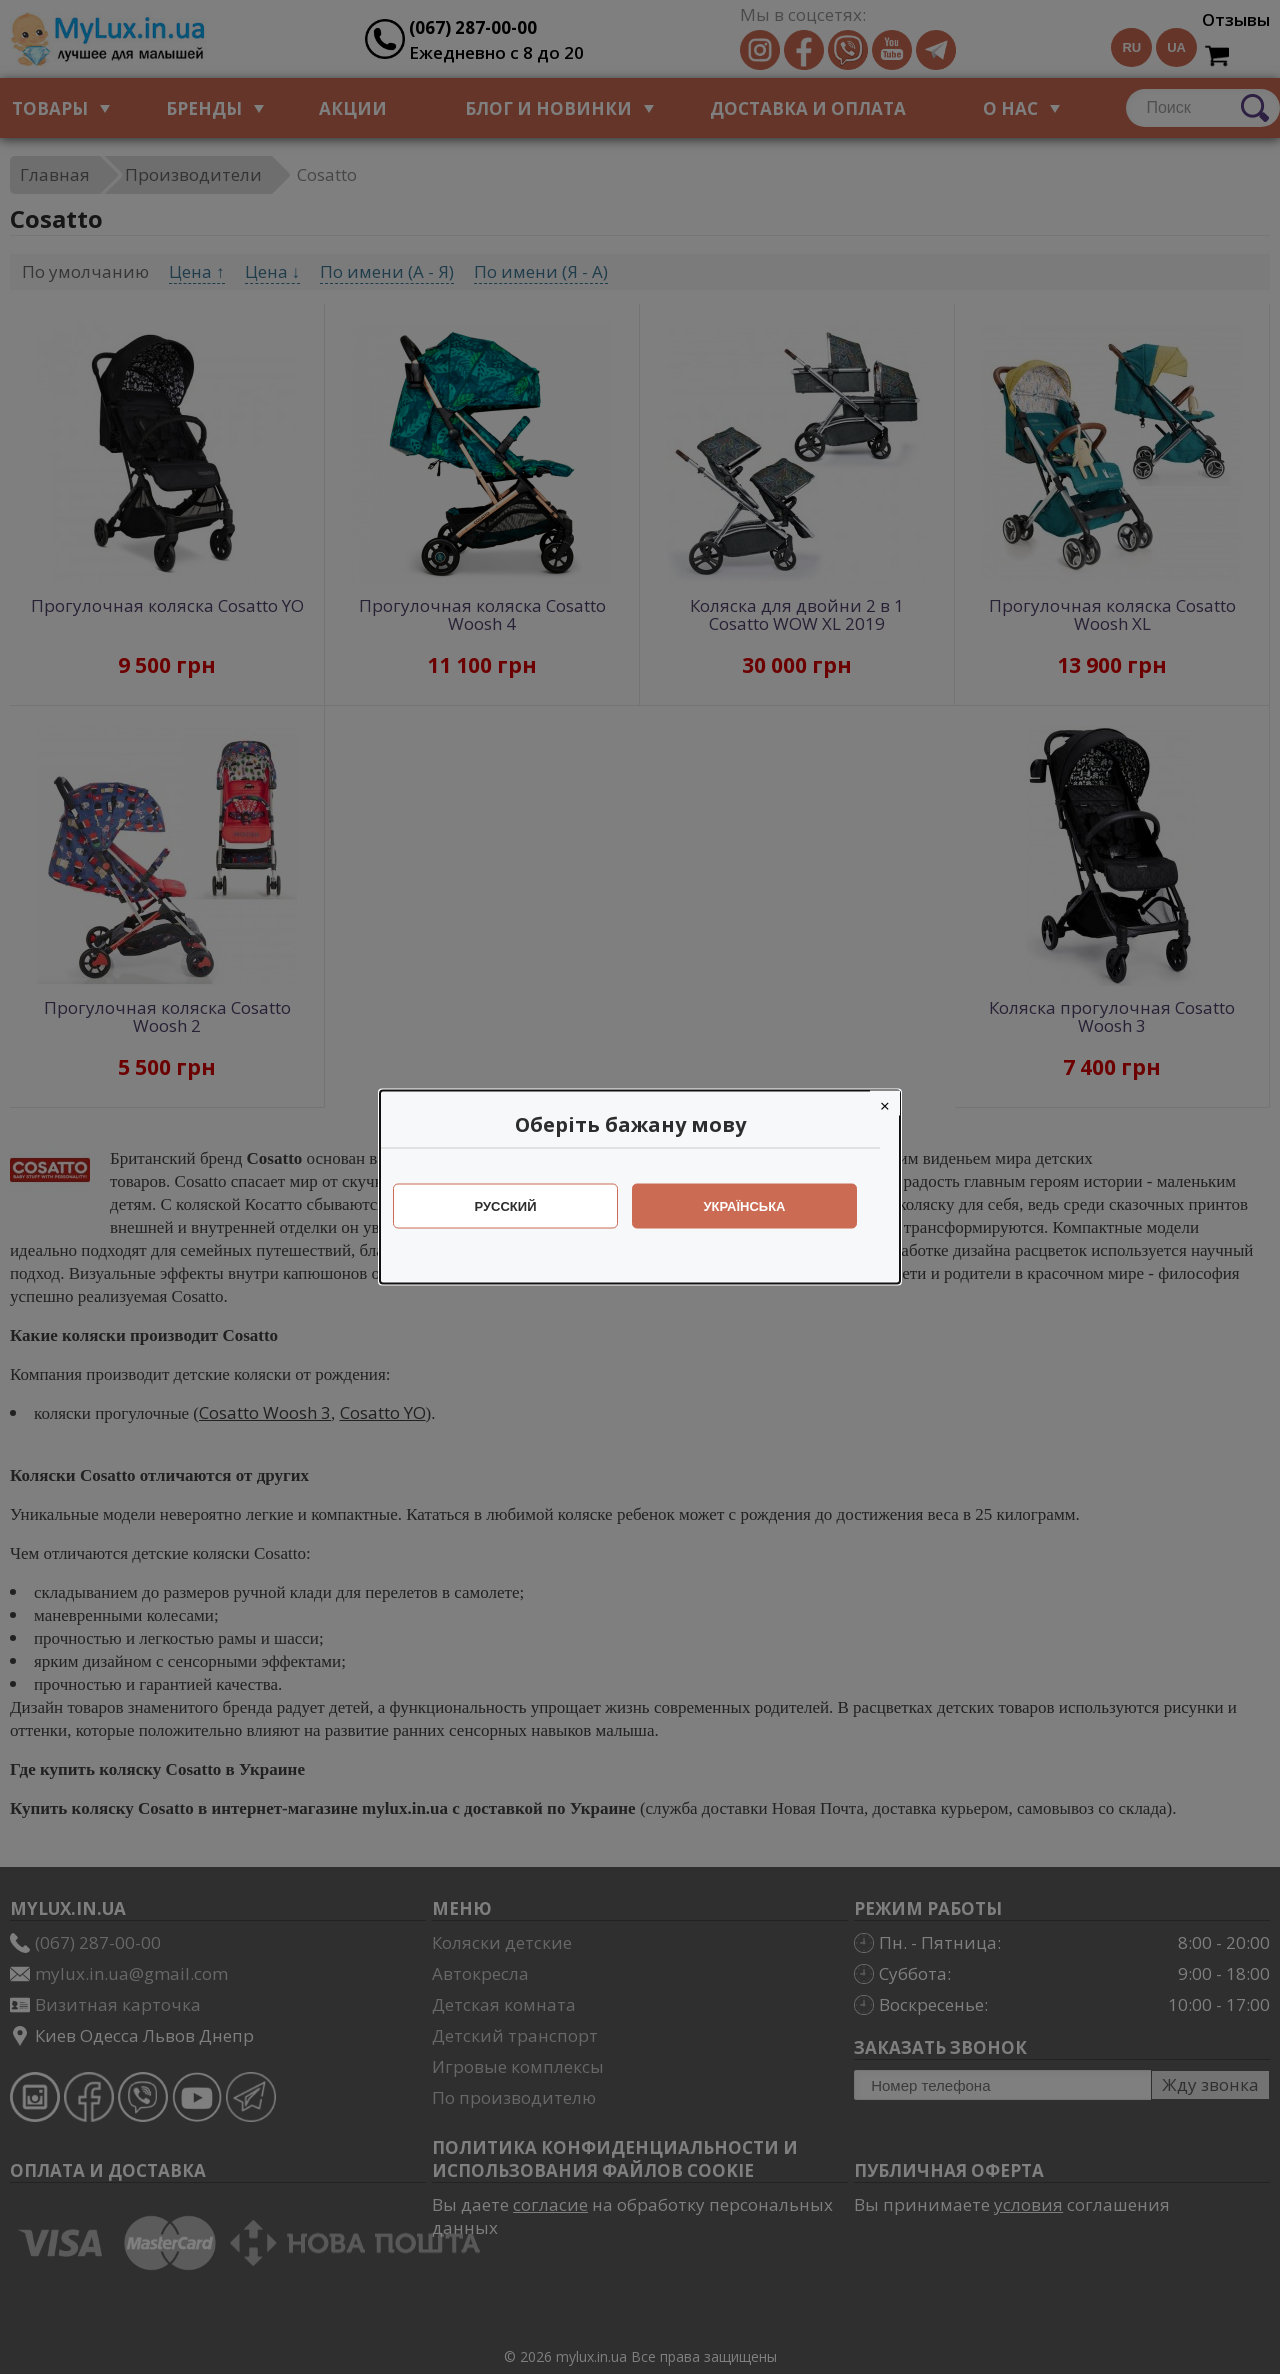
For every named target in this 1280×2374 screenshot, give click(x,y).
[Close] (895, 1103)
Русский (516, 1206)
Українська (755, 1206)
